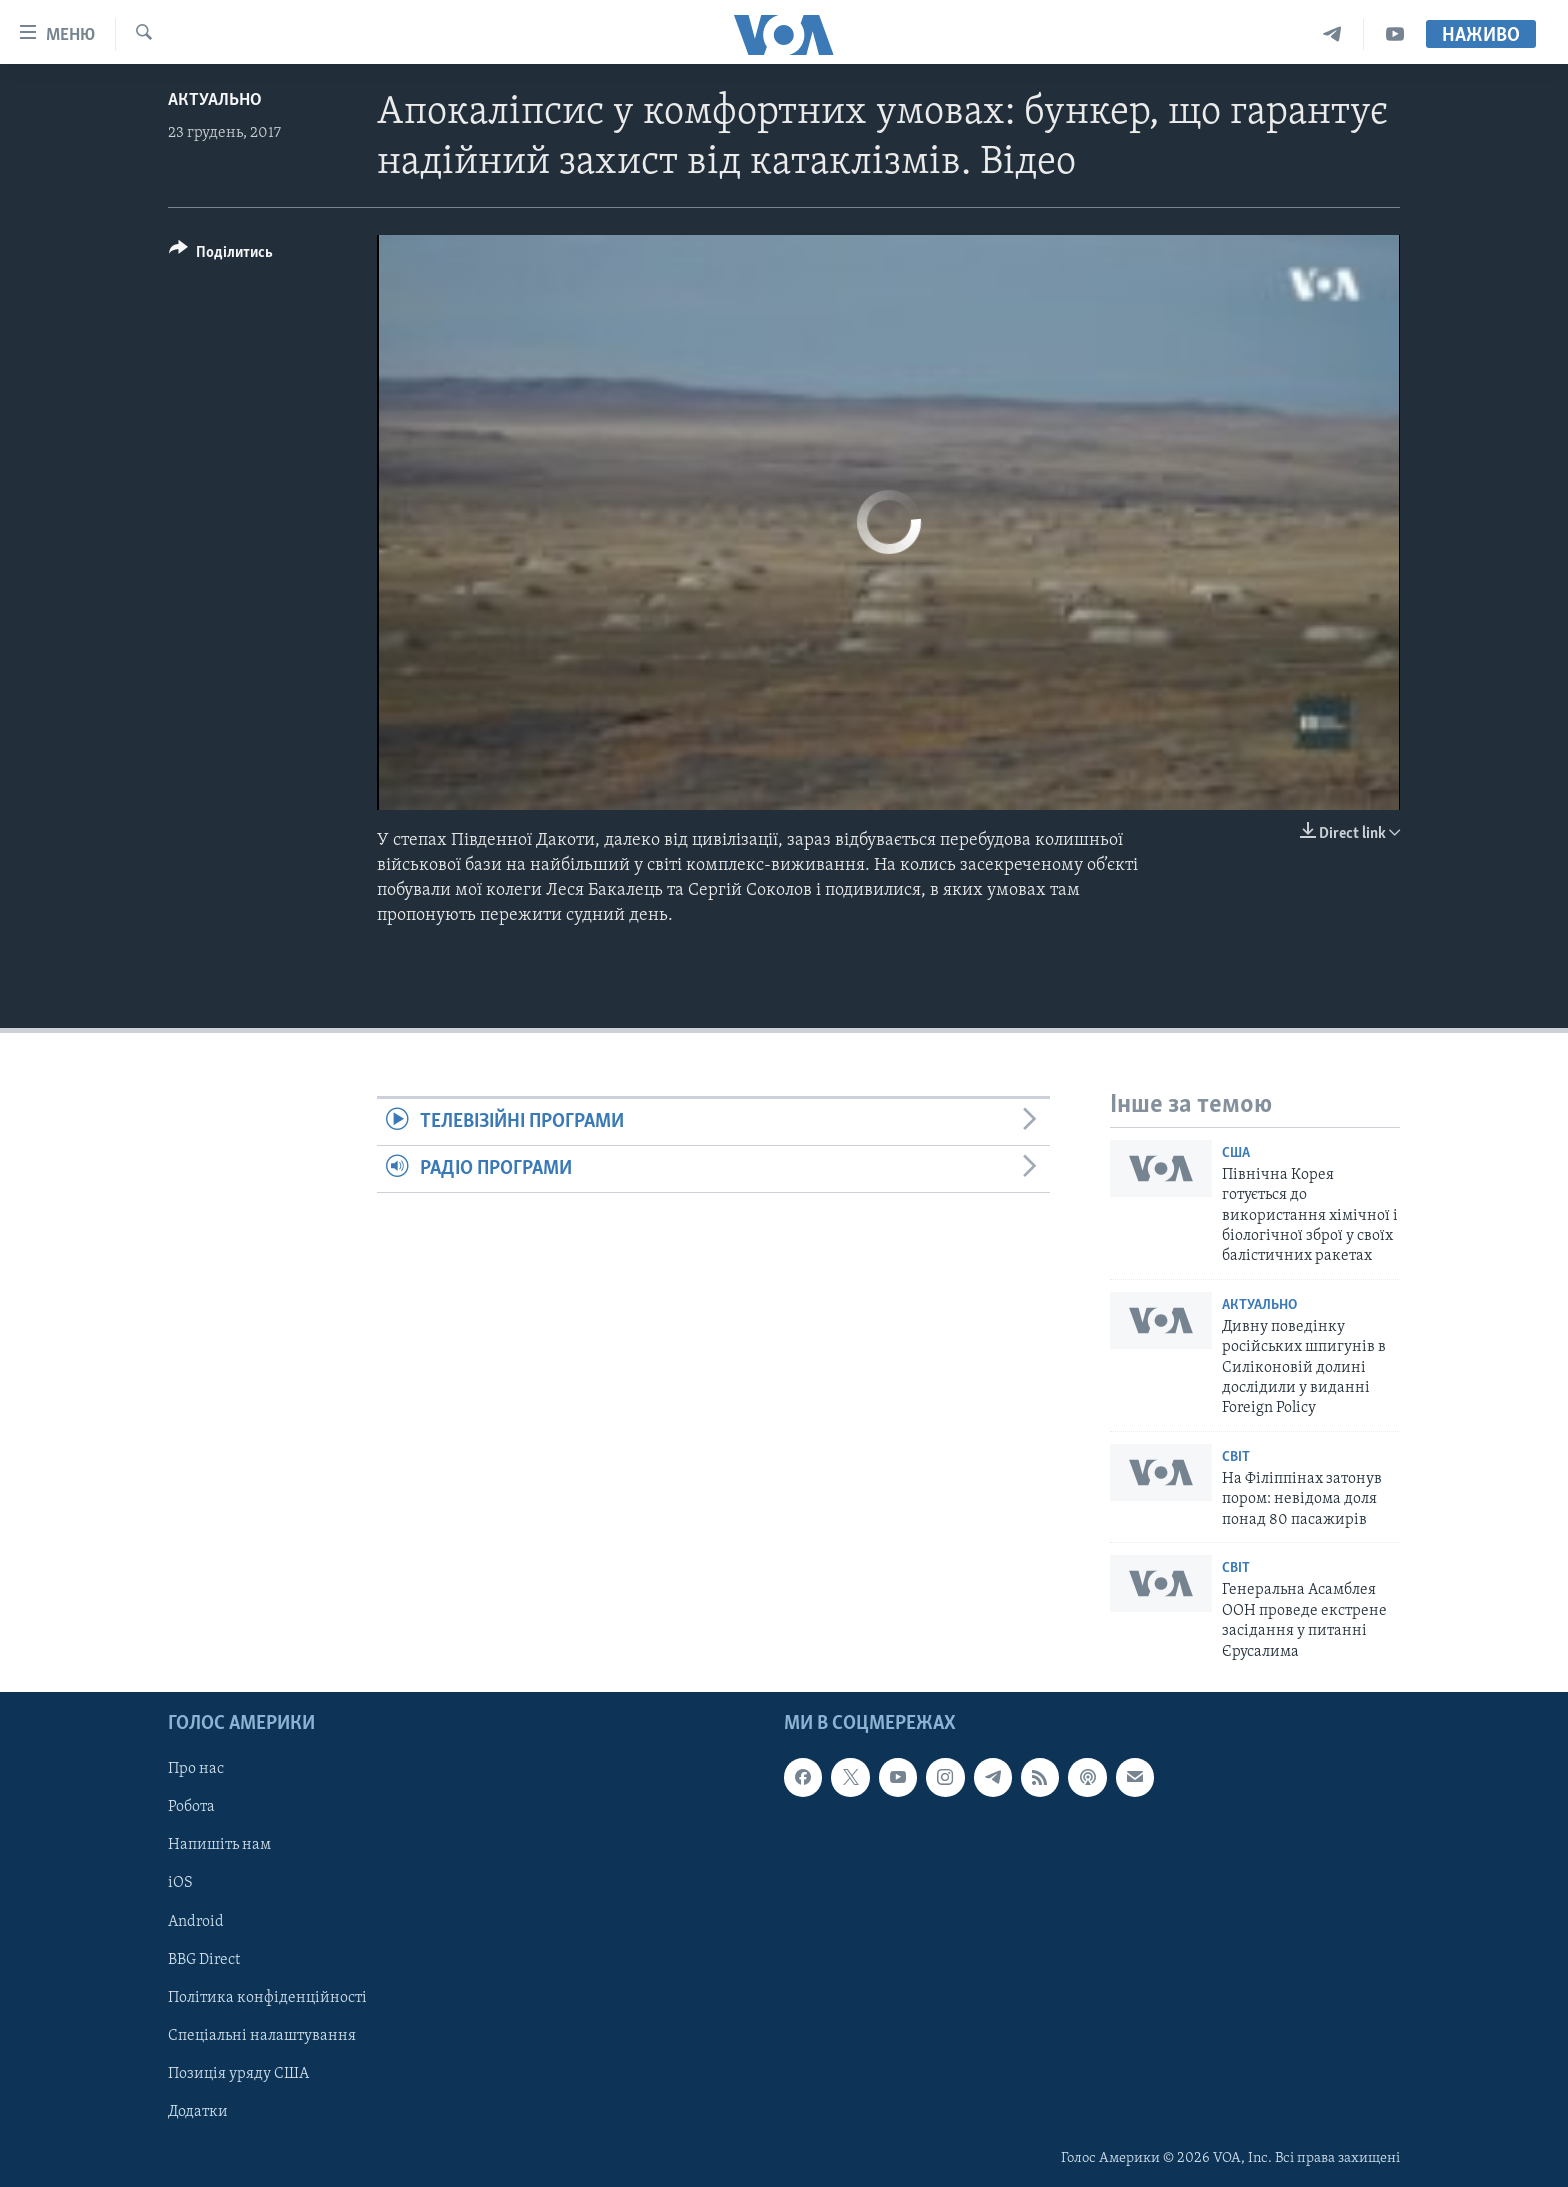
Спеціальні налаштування (262, 2036)
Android (196, 1921)
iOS (180, 1883)
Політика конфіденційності (267, 1998)
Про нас (196, 1769)
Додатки (198, 2112)
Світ (1236, 1457)
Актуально (215, 100)
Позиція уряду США (238, 2074)
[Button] (221, 255)
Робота (191, 1807)
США (1236, 1153)
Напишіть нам (219, 1845)
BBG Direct (204, 1960)
